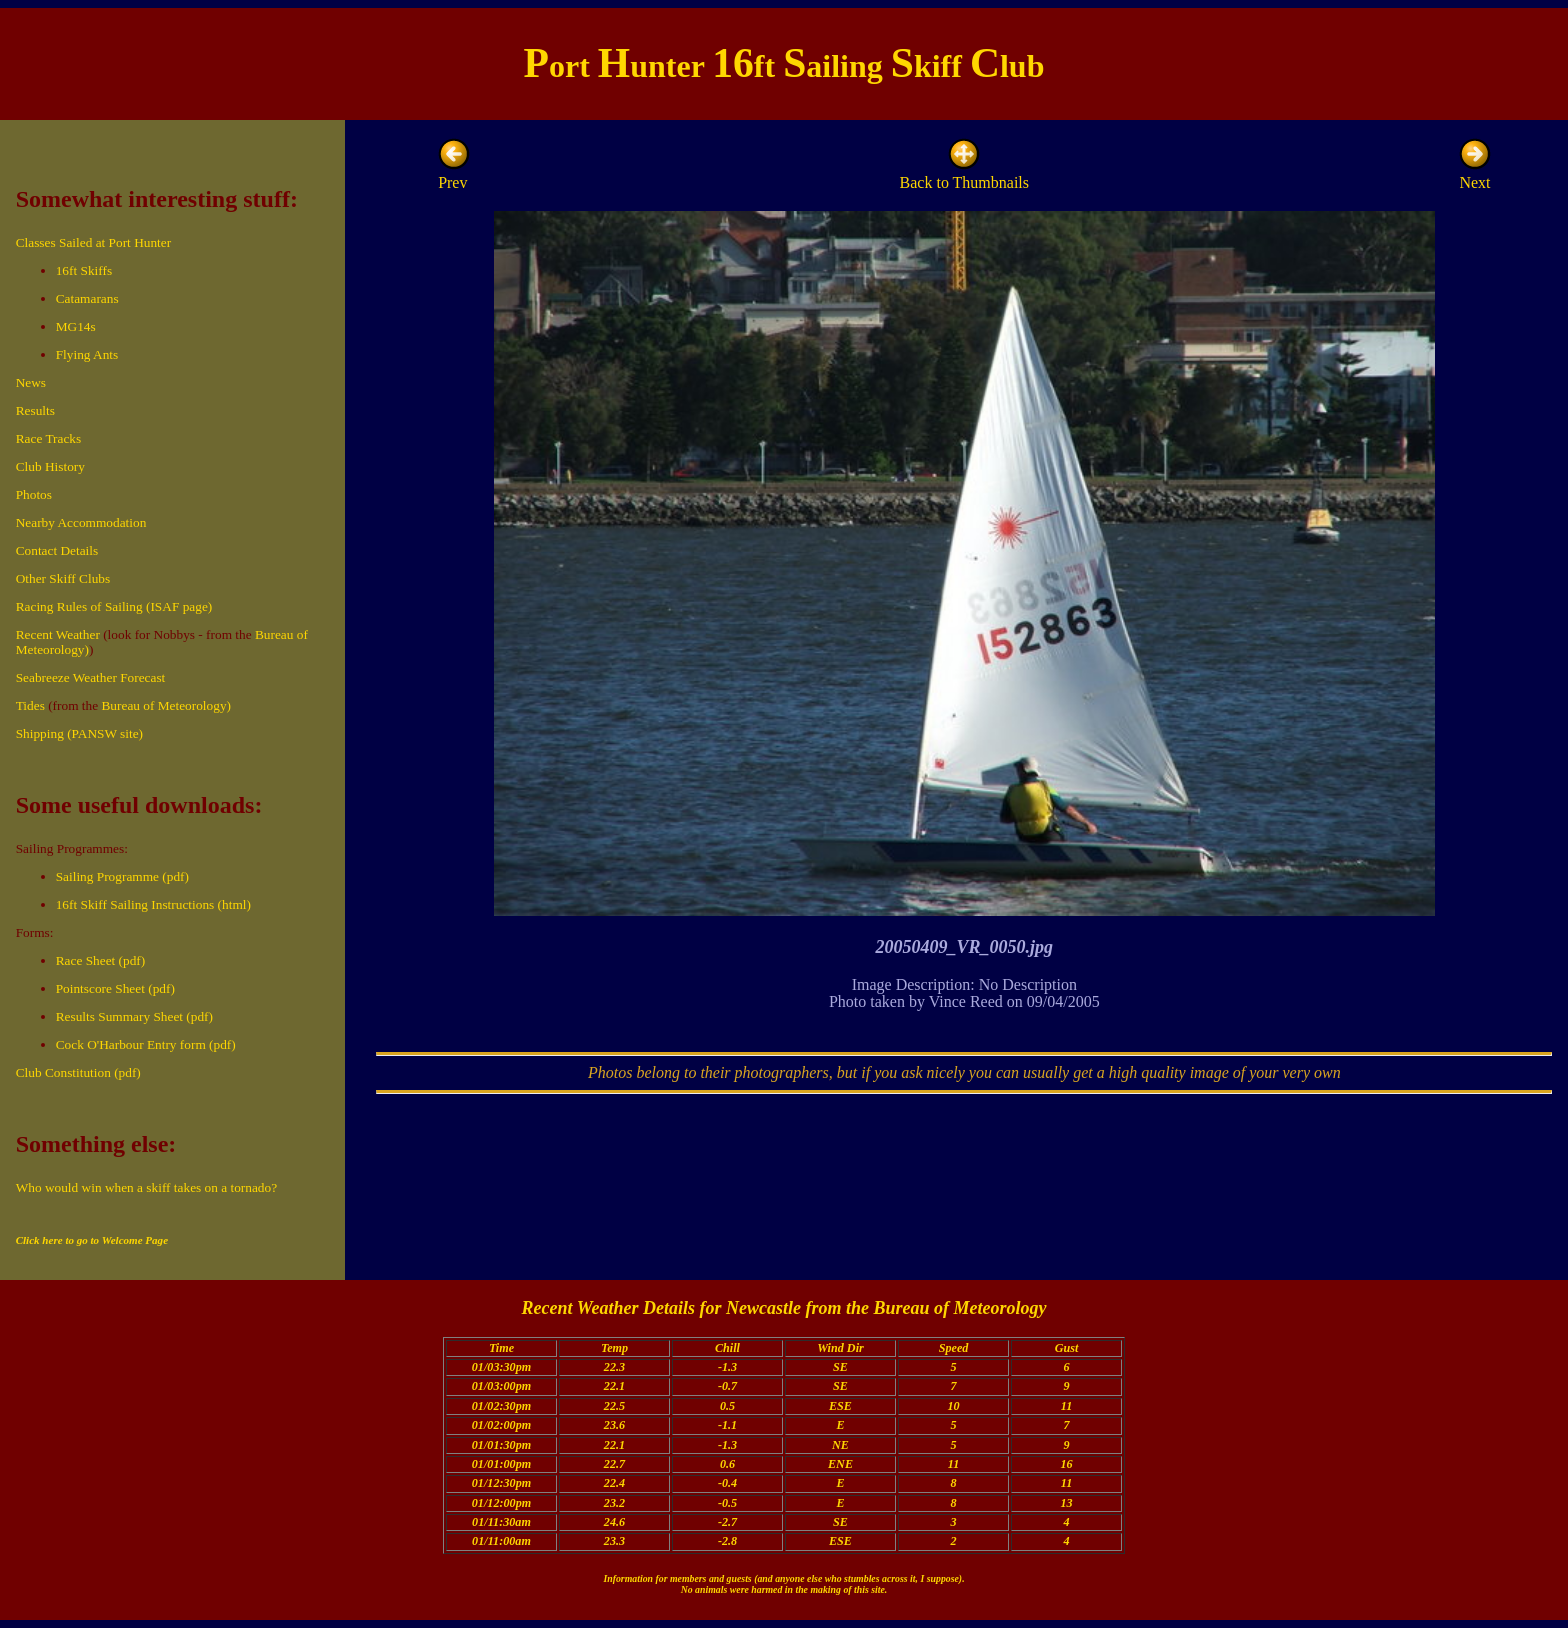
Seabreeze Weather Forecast (91, 677)
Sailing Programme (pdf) (122, 876)
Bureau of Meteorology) (166, 705)
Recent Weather (58, 634)
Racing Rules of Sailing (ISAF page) (114, 606)
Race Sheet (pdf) (101, 960)
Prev (454, 173)
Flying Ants (87, 354)
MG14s (76, 326)
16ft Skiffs (84, 270)
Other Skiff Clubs (63, 578)
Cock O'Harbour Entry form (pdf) (146, 1044)
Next (1475, 173)
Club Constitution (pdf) (78, 1072)
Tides (30, 705)
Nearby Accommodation (81, 522)
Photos (34, 494)
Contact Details (57, 550)
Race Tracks (49, 438)
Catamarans (87, 298)
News (31, 382)
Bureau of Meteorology (959, 1308)
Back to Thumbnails (964, 173)
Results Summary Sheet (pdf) (134, 1016)
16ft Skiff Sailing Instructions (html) (153, 904)
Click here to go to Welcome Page (92, 1240)
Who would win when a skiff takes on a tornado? (146, 1187)
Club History (50, 466)
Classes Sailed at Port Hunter (93, 242)
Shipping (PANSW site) (79, 733)
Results (35, 410)
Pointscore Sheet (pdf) (115, 988)
